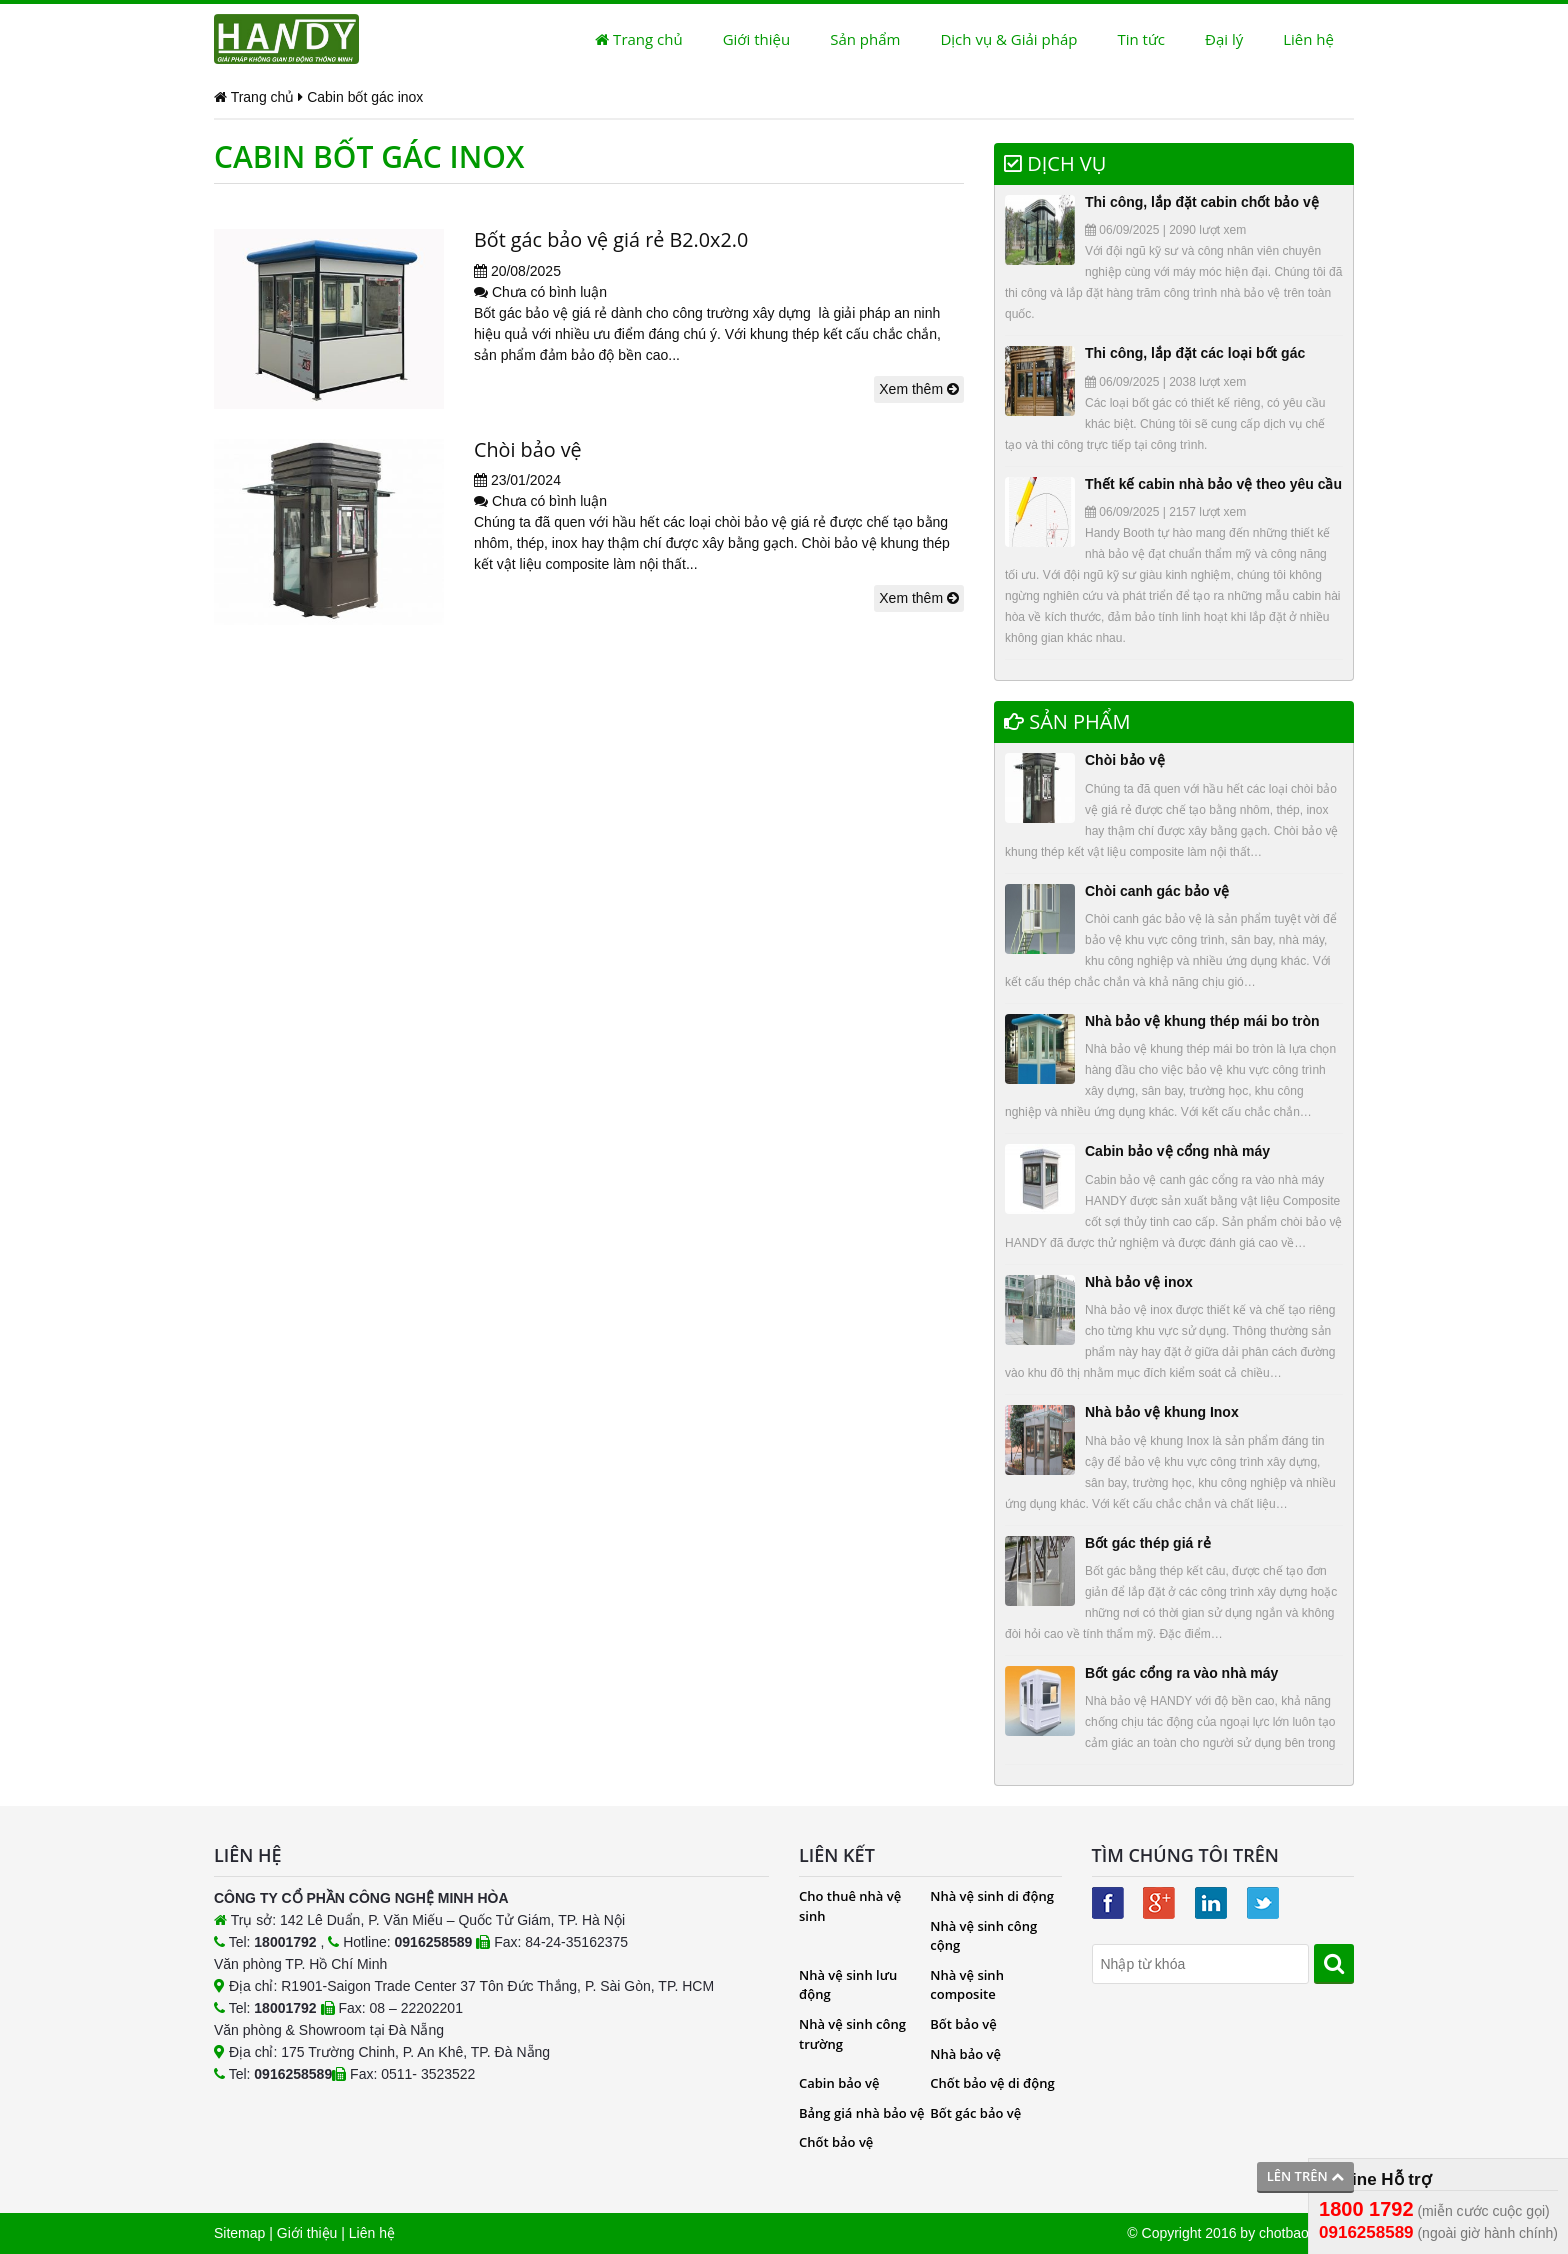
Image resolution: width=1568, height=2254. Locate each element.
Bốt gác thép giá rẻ (1148, 1543)
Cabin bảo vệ (839, 2083)
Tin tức (1141, 39)
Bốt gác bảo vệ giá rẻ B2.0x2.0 (612, 239)
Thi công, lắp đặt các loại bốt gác (1195, 353)
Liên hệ (1308, 39)
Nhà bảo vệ (965, 2054)
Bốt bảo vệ (963, 2024)
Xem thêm (919, 389)
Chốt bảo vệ (836, 2142)
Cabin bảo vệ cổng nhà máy (1177, 1151)
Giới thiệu (757, 39)
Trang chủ (638, 39)
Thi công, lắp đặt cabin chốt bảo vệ (1202, 202)
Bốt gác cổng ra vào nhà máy (1181, 1673)
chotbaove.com (1306, 2233)
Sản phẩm (865, 39)
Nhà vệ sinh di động (992, 1896)
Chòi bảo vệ (528, 449)
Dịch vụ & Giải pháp (1008, 39)
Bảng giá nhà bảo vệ (862, 2113)
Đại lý (1224, 39)
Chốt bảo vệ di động (992, 2083)
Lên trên (1305, 2176)
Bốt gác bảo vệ (975, 2113)
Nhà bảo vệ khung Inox (1162, 1412)
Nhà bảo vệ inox (1139, 1282)
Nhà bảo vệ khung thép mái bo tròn (1202, 1021)
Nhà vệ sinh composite (967, 1985)
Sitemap (239, 2233)
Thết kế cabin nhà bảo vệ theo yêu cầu (1213, 484)
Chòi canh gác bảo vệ (1157, 891)
